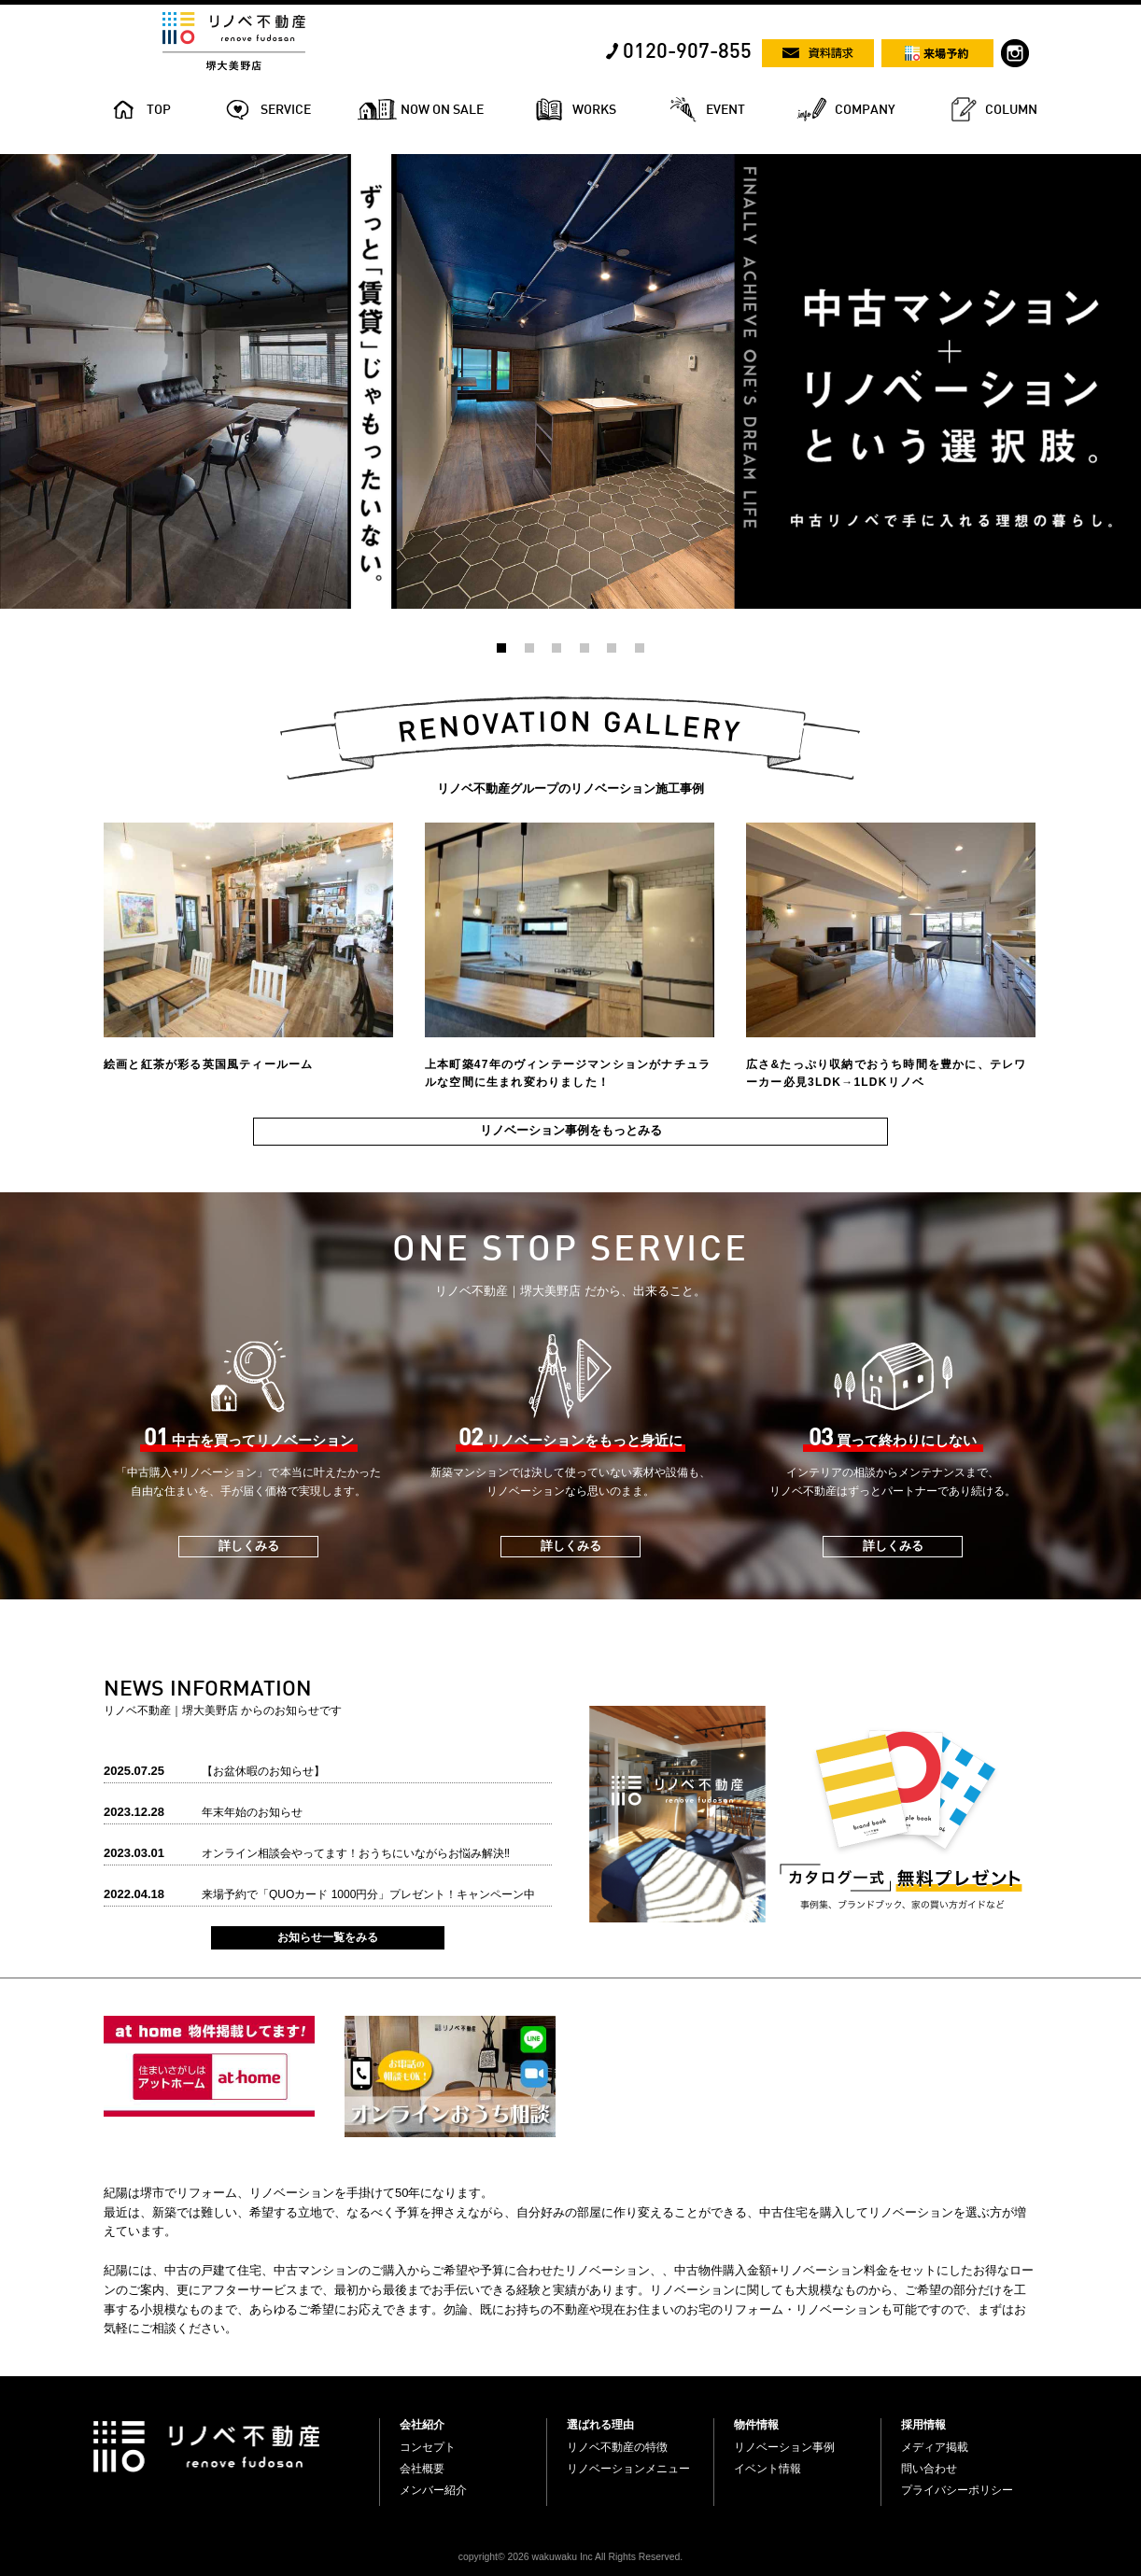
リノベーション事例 (784, 2447)
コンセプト (428, 2447)
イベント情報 (767, 2468)
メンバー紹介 (433, 2490)
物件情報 (756, 2424)
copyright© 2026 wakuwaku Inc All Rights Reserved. (570, 2557)
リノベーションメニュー (628, 2468)
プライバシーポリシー (957, 2490)
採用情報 (923, 2424)
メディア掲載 (934, 2447)
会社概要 (422, 2468)
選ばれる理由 (600, 2424)
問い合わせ (929, 2468)
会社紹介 (422, 2424)
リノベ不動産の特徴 (617, 2447)
